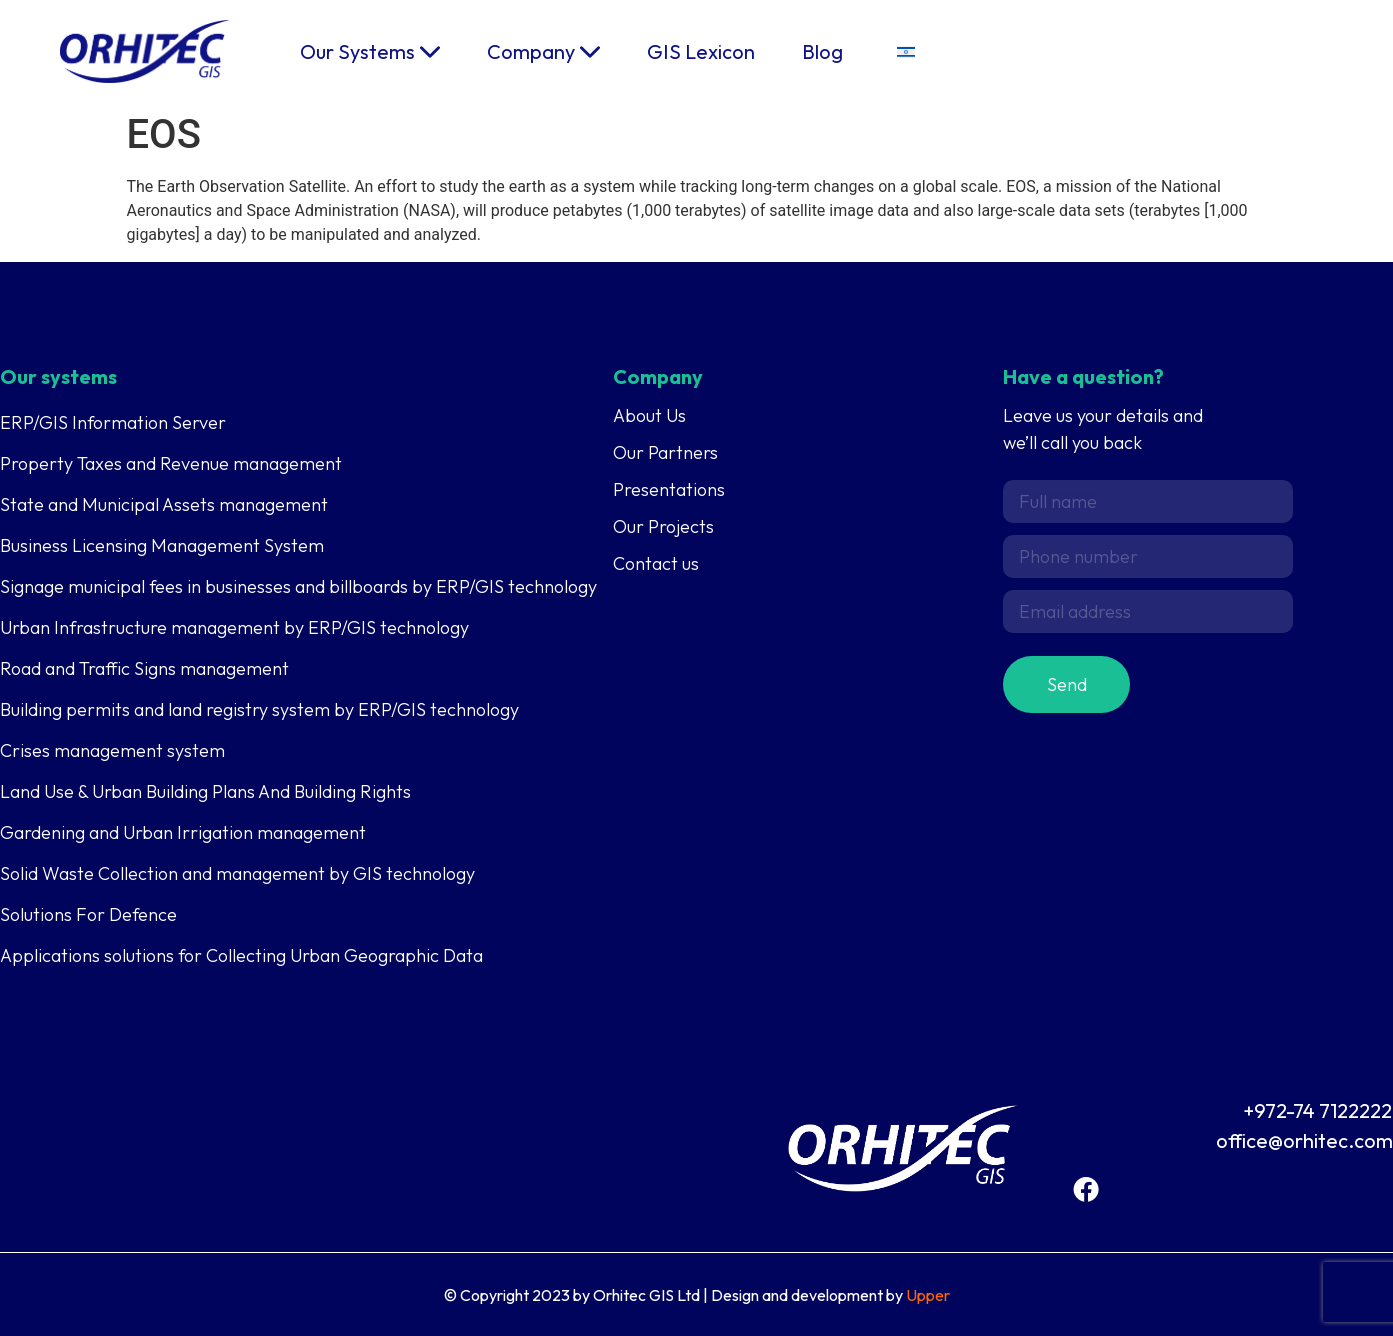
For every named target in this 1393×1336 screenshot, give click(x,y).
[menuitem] (906, 51)
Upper (928, 1295)
